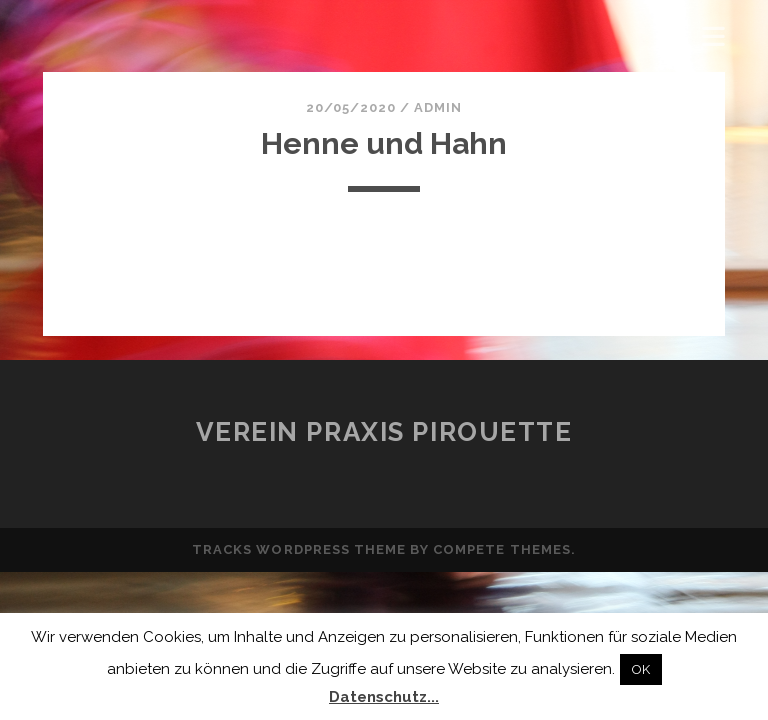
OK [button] (641, 669)
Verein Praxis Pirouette (384, 432)
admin (438, 107)
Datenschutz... (384, 697)
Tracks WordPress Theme (299, 549)
